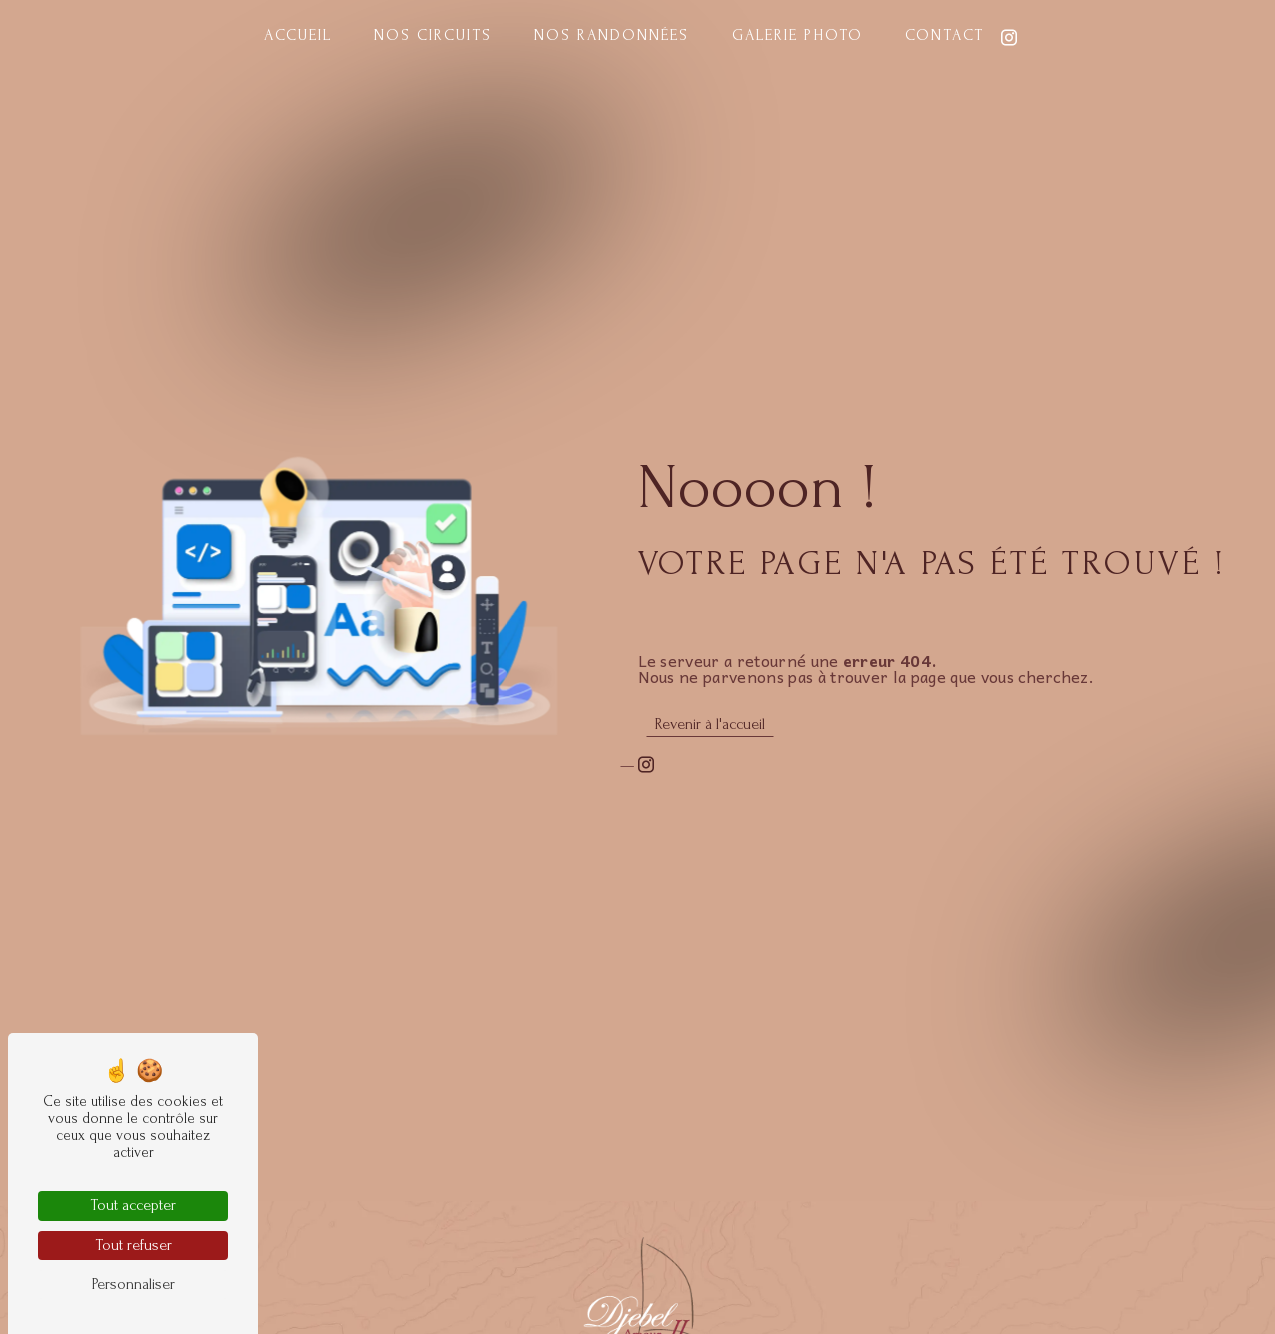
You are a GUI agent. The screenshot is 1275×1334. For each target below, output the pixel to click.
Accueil (298, 35)
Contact (944, 35)
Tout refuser (133, 1245)
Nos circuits (433, 35)
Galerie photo (797, 35)
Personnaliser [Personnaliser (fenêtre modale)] (133, 1284)
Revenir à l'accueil (710, 724)
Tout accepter (133, 1205)
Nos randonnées (611, 35)
